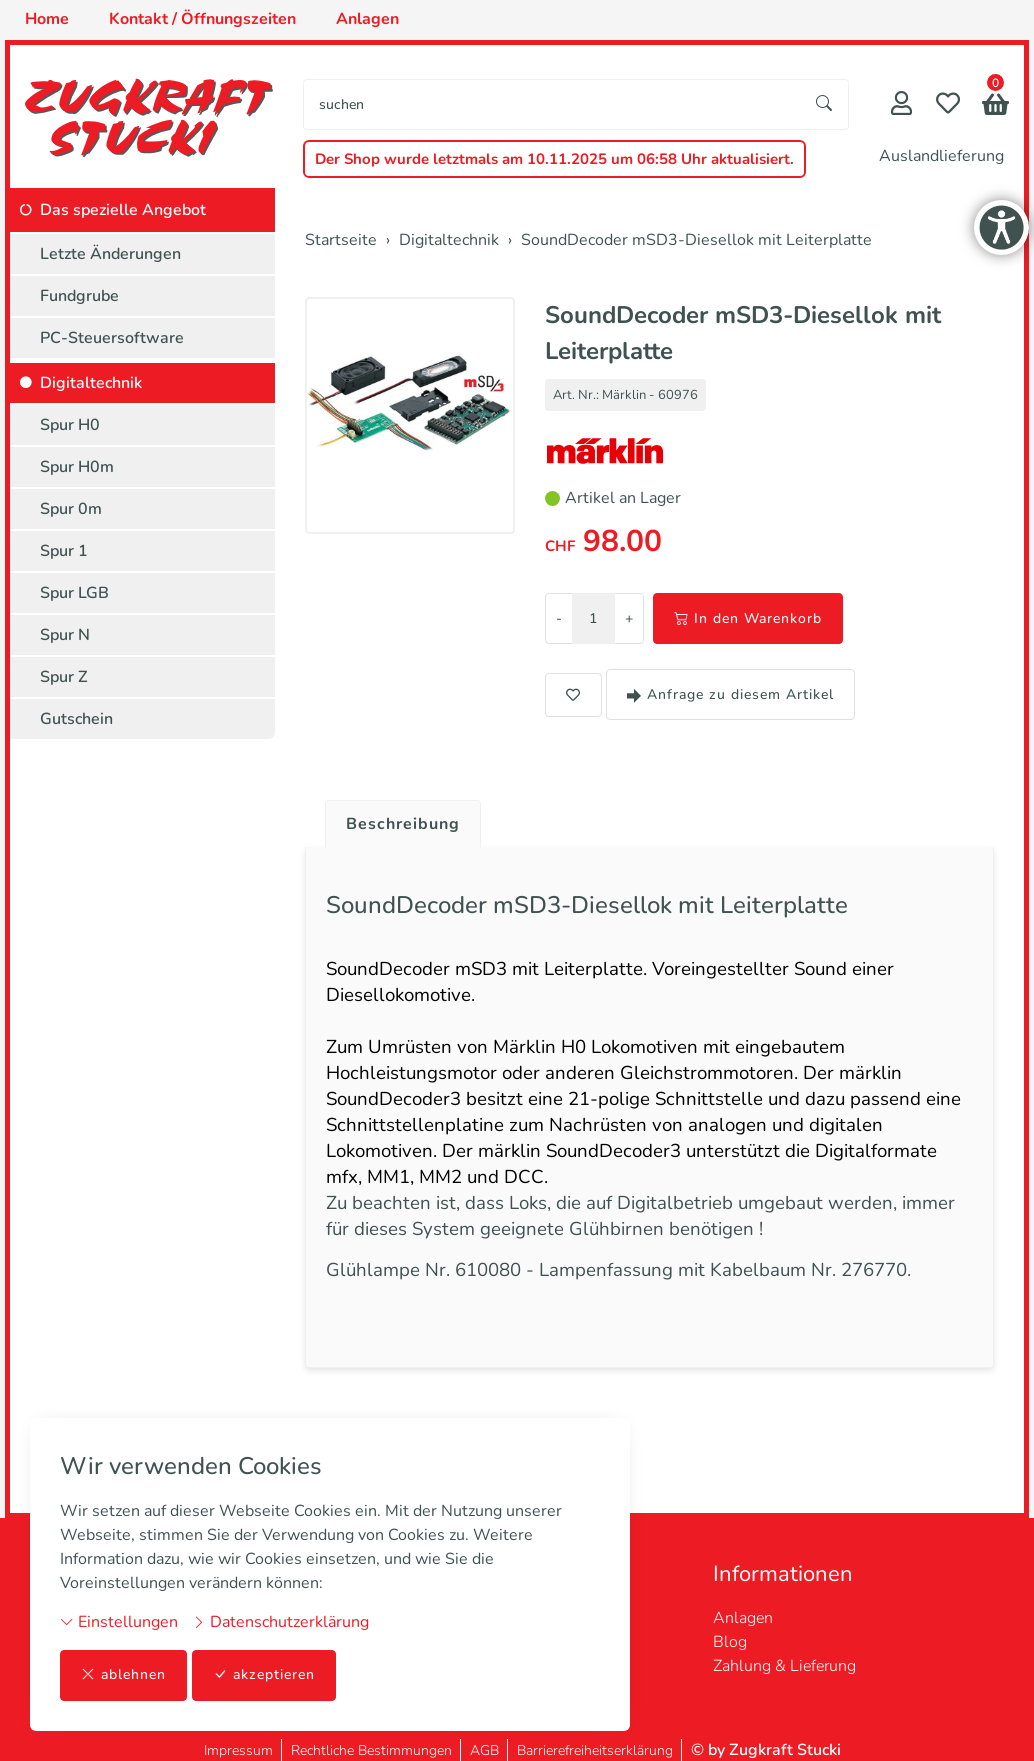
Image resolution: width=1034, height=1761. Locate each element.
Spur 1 (64, 551)
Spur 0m (71, 509)
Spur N (65, 635)
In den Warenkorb (748, 618)
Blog (730, 1630)
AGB (484, 1738)
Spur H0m (77, 467)
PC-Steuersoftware (112, 338)
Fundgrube (79, 296)
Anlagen (743, 1606)
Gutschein (76, 719)
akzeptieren (264, 1675)
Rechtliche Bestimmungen (371, 1738)
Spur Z (64, 677)
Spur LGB (74, 593)
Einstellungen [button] (119, 1622)
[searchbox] (552, 104)
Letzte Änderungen (110, 254)
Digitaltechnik (91, 383)
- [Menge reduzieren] (559, 618)
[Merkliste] (948, 105)
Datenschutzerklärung (280, 1622)
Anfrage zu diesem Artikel (730, 694)
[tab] (395, 819)
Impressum (238, 1738)
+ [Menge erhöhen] (629, 618)
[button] (995, 106)
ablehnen (123, 1675)
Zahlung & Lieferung (784, 1654)
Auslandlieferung (941, 156)
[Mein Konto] (901, 105)
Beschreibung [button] (403, 824)
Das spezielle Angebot (123, 210)
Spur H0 (70, 425)
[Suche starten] (825, 104)
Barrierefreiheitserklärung (595, 1738)
